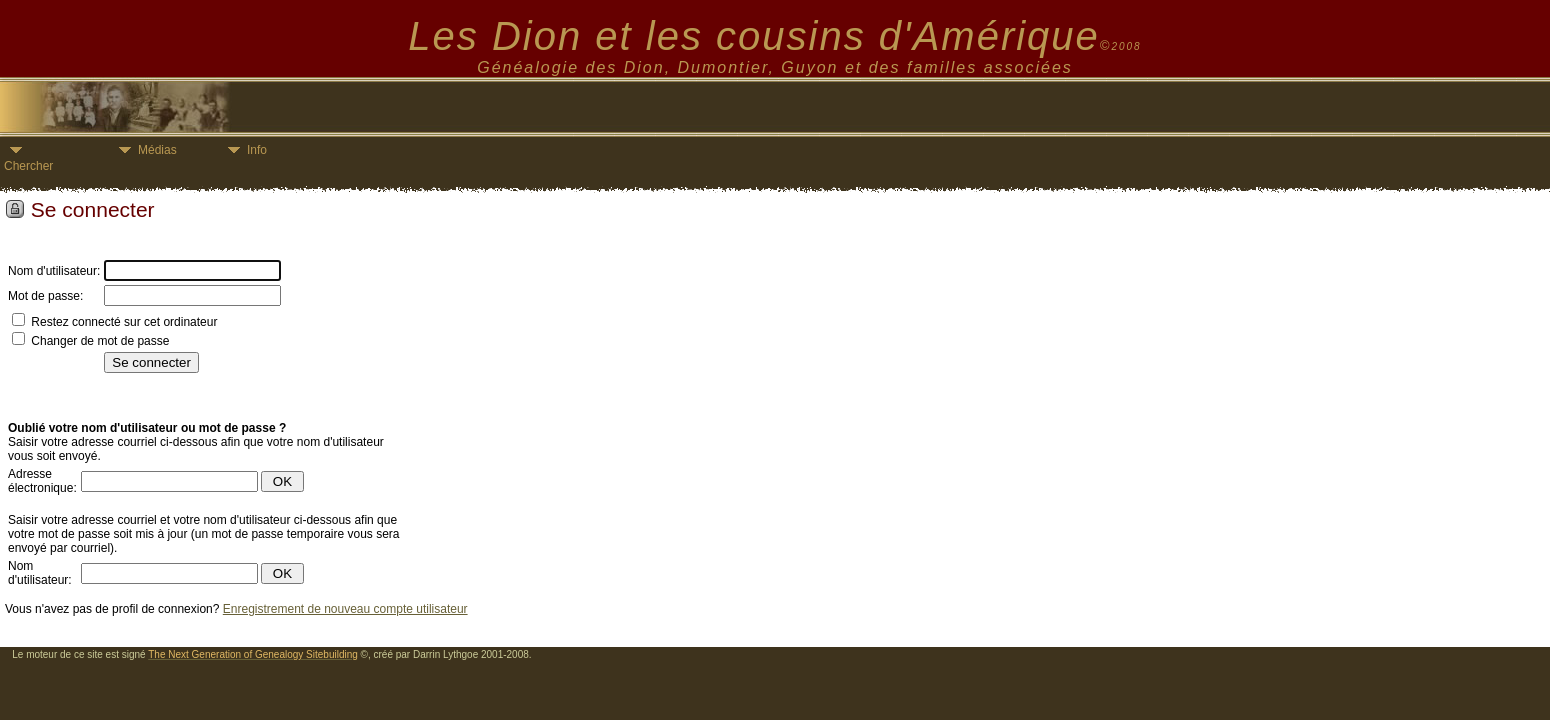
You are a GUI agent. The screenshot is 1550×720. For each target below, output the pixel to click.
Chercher (28, 160)
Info (244, 150)
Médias (145, 150)
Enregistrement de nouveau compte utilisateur (345, 609)
